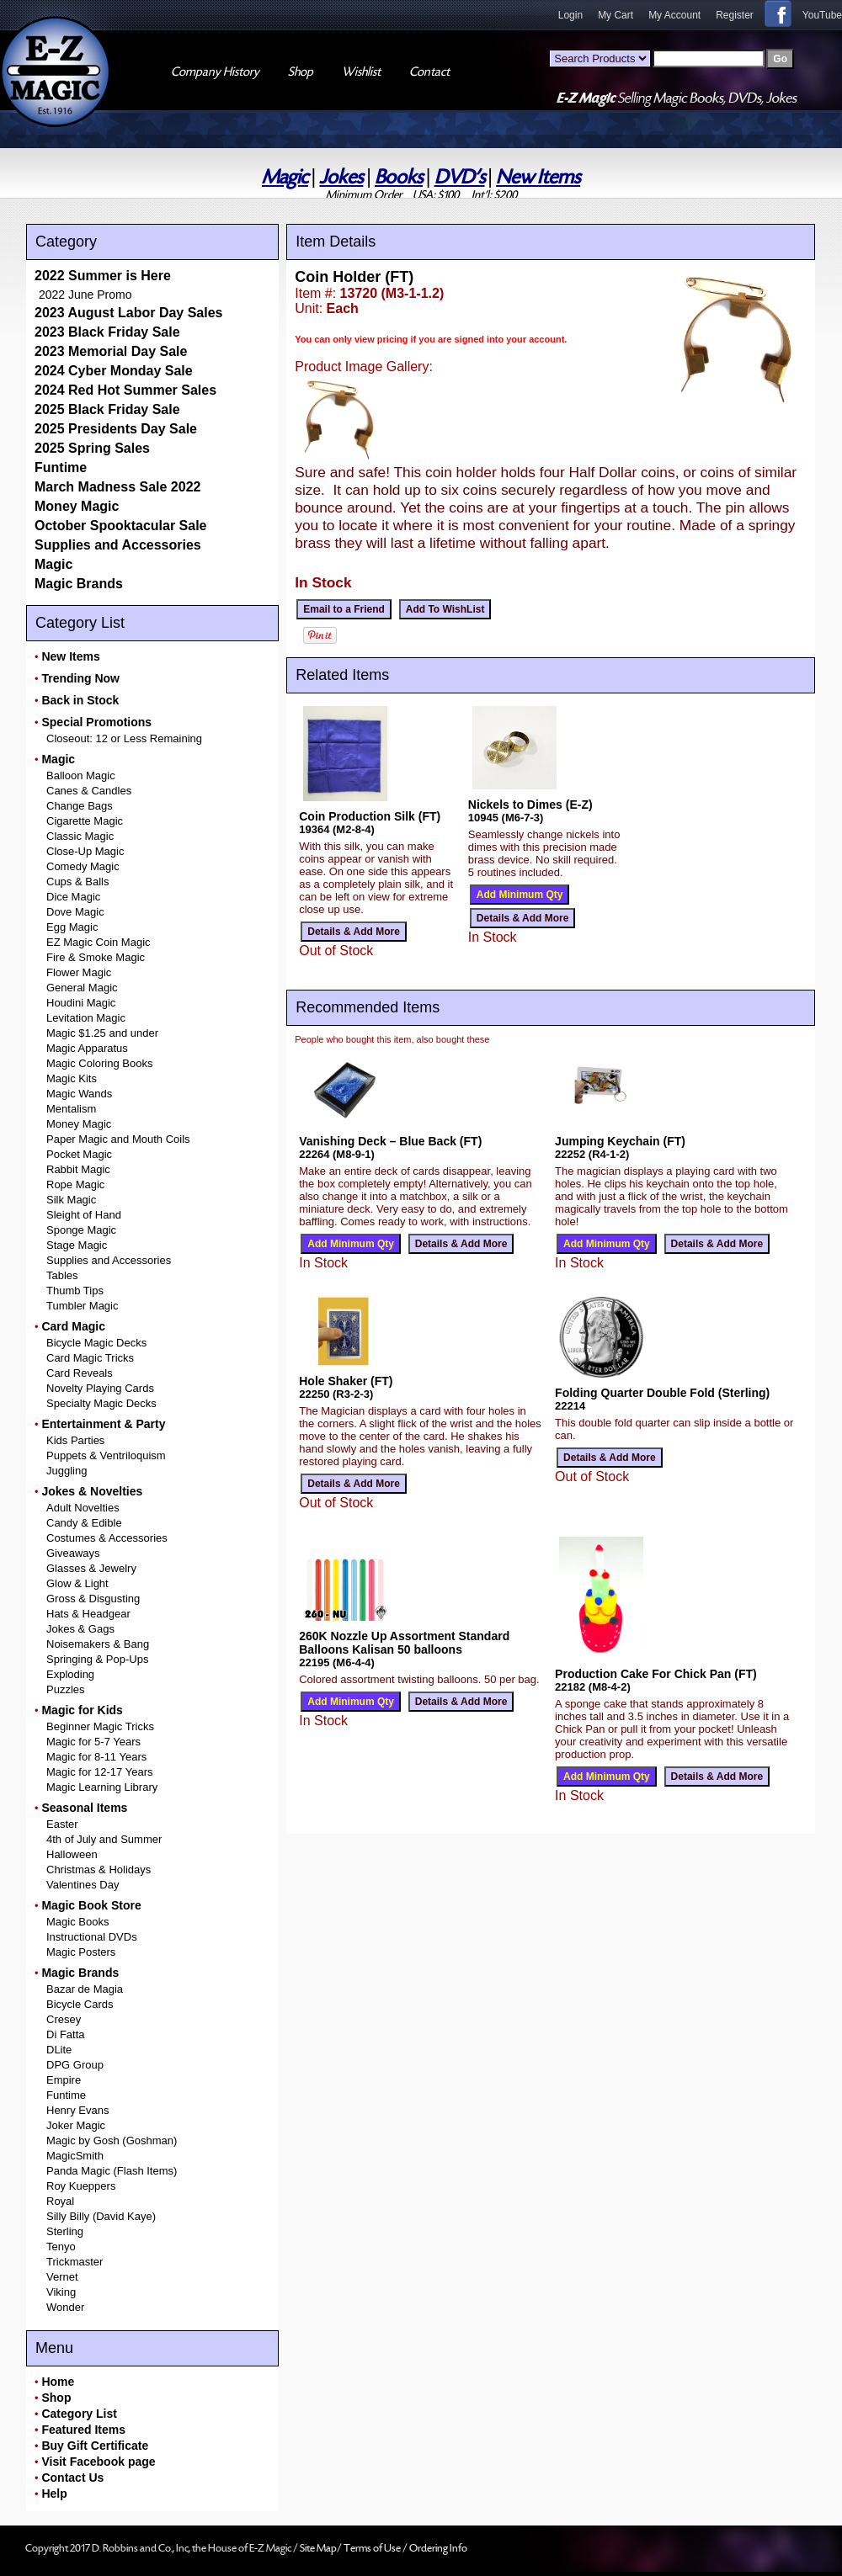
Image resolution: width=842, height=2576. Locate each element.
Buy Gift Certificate (94, 2445)
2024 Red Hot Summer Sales (125, 390)
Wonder (65, 2307)
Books (399, 177)
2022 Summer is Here (103, 275)
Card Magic (72, 1326)
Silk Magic (71, 1199)
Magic (285, 177)
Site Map (318, 2548)
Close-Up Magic (85, 851)
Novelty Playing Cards (100, 1388)
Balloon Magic (80, 775)
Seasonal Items (84, 1807)
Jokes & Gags (80, 1629)
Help (54, 2493)
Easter (62, 1824)
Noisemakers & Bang (97, 1644)
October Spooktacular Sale (121, 525)
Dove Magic (75, 912)
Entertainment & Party (103, 1424)
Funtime (61, 467)
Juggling (66, 1470)
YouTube (822, 15)
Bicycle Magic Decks (96, 1342)
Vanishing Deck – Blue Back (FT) (390, 1141)
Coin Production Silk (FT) (369, 816)
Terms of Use (373, 2548)
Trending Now (80, 678)
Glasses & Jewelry (91, 1568)
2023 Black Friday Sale (107, 332)
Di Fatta (65, 2034)
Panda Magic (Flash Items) (111, 2170)
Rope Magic (75, 1184)
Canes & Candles (88, 790)
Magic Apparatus (87, 1048)
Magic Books (77, 1921)
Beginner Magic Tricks (100, 1726)
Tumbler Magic (82, 1305)
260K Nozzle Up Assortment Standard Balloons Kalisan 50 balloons (404, 1642)
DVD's (459, 177)
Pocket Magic (79, 1154)
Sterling (64, 2231)
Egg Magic (72, 927)
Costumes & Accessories (107, 1538)
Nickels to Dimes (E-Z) (530, 804)
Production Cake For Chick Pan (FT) (656, 1674)
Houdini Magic (80, 1002)
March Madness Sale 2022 (117, 487)
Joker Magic (75, 2125)
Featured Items (83, 2429)
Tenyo (61, 2246)
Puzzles (65, 1689)
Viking (61, 2292)
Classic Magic (80, 836)
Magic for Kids (81, 1710)
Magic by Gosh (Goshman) (111, 2140)
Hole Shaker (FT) (345, 1381)
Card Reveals (79, 1373)
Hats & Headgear (88, 1613)
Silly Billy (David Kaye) (101, 2216)
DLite (59, 2049)
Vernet (62, 2277)
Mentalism (71, 1108)
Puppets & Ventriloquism (106, 1455)
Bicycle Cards (79, 2004)
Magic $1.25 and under (102, 1033)
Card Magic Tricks (90, 1358)
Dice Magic (73, 896)
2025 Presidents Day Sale (116, 429)
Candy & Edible (84, 1522)
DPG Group (75, 2064)
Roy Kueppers (80, 2186)
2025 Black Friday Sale (107, 409)
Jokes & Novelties (91, 1491)
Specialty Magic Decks (101, 1403)
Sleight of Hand (83, 1214)
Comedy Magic (83, 866)
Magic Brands (79, 583)
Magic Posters (80, 1952)
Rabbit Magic (78, 1169)
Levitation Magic (85, 1018)
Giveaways (73, 1553)
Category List (78, 2413)
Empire (63, 2080)
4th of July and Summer (104, 1839)
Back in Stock (80, 700)
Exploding (70, 1674)
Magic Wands (79, 1093)
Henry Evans (77, 2110)
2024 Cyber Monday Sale (114, 371)
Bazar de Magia (84, 1989)
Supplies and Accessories (118, 545)
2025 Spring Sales (92, 448)
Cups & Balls (77, 881)
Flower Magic (78, 972)
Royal (60, 2201)
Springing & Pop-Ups (97, 1659)
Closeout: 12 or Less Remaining (124, 738)
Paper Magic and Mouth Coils (118, 1139)
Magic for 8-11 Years (96, 1756)
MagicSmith (75, 2155)
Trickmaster (74, 2261)
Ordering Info (438, 2548)
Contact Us (72, 2477)
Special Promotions (96, 722)
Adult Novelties (83, 1507)
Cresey (63, 2019)
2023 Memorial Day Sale (111, 351)
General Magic (82, 987)
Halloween (72, 1854)
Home (57, 2381)
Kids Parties (75, 1440)
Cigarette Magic (84, 821)
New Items (538, 177)
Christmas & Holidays (98, 1869)
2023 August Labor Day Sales (129, 312)
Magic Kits (71, 1078)
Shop (56, 2397)
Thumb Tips (75, 1290)
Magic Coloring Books (99, 1063)
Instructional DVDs (91, 1937)
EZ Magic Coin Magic (98, 942)
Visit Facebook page (98, 2461)
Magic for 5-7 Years (93, 1741)
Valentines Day (82, 1884)
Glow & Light (77, 1583)
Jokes (341, 177)
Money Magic (77, 506)
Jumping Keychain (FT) (620, 1141)
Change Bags (79, 805)
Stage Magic (76, 1245)
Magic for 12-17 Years (99, 1772)
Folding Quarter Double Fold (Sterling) (662, 1393)
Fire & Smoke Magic (95, 957)
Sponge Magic (81, 1230)
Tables (62, 1275)
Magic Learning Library (101, 1787)
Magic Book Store (91, 1905)
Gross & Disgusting (93, 1598)
